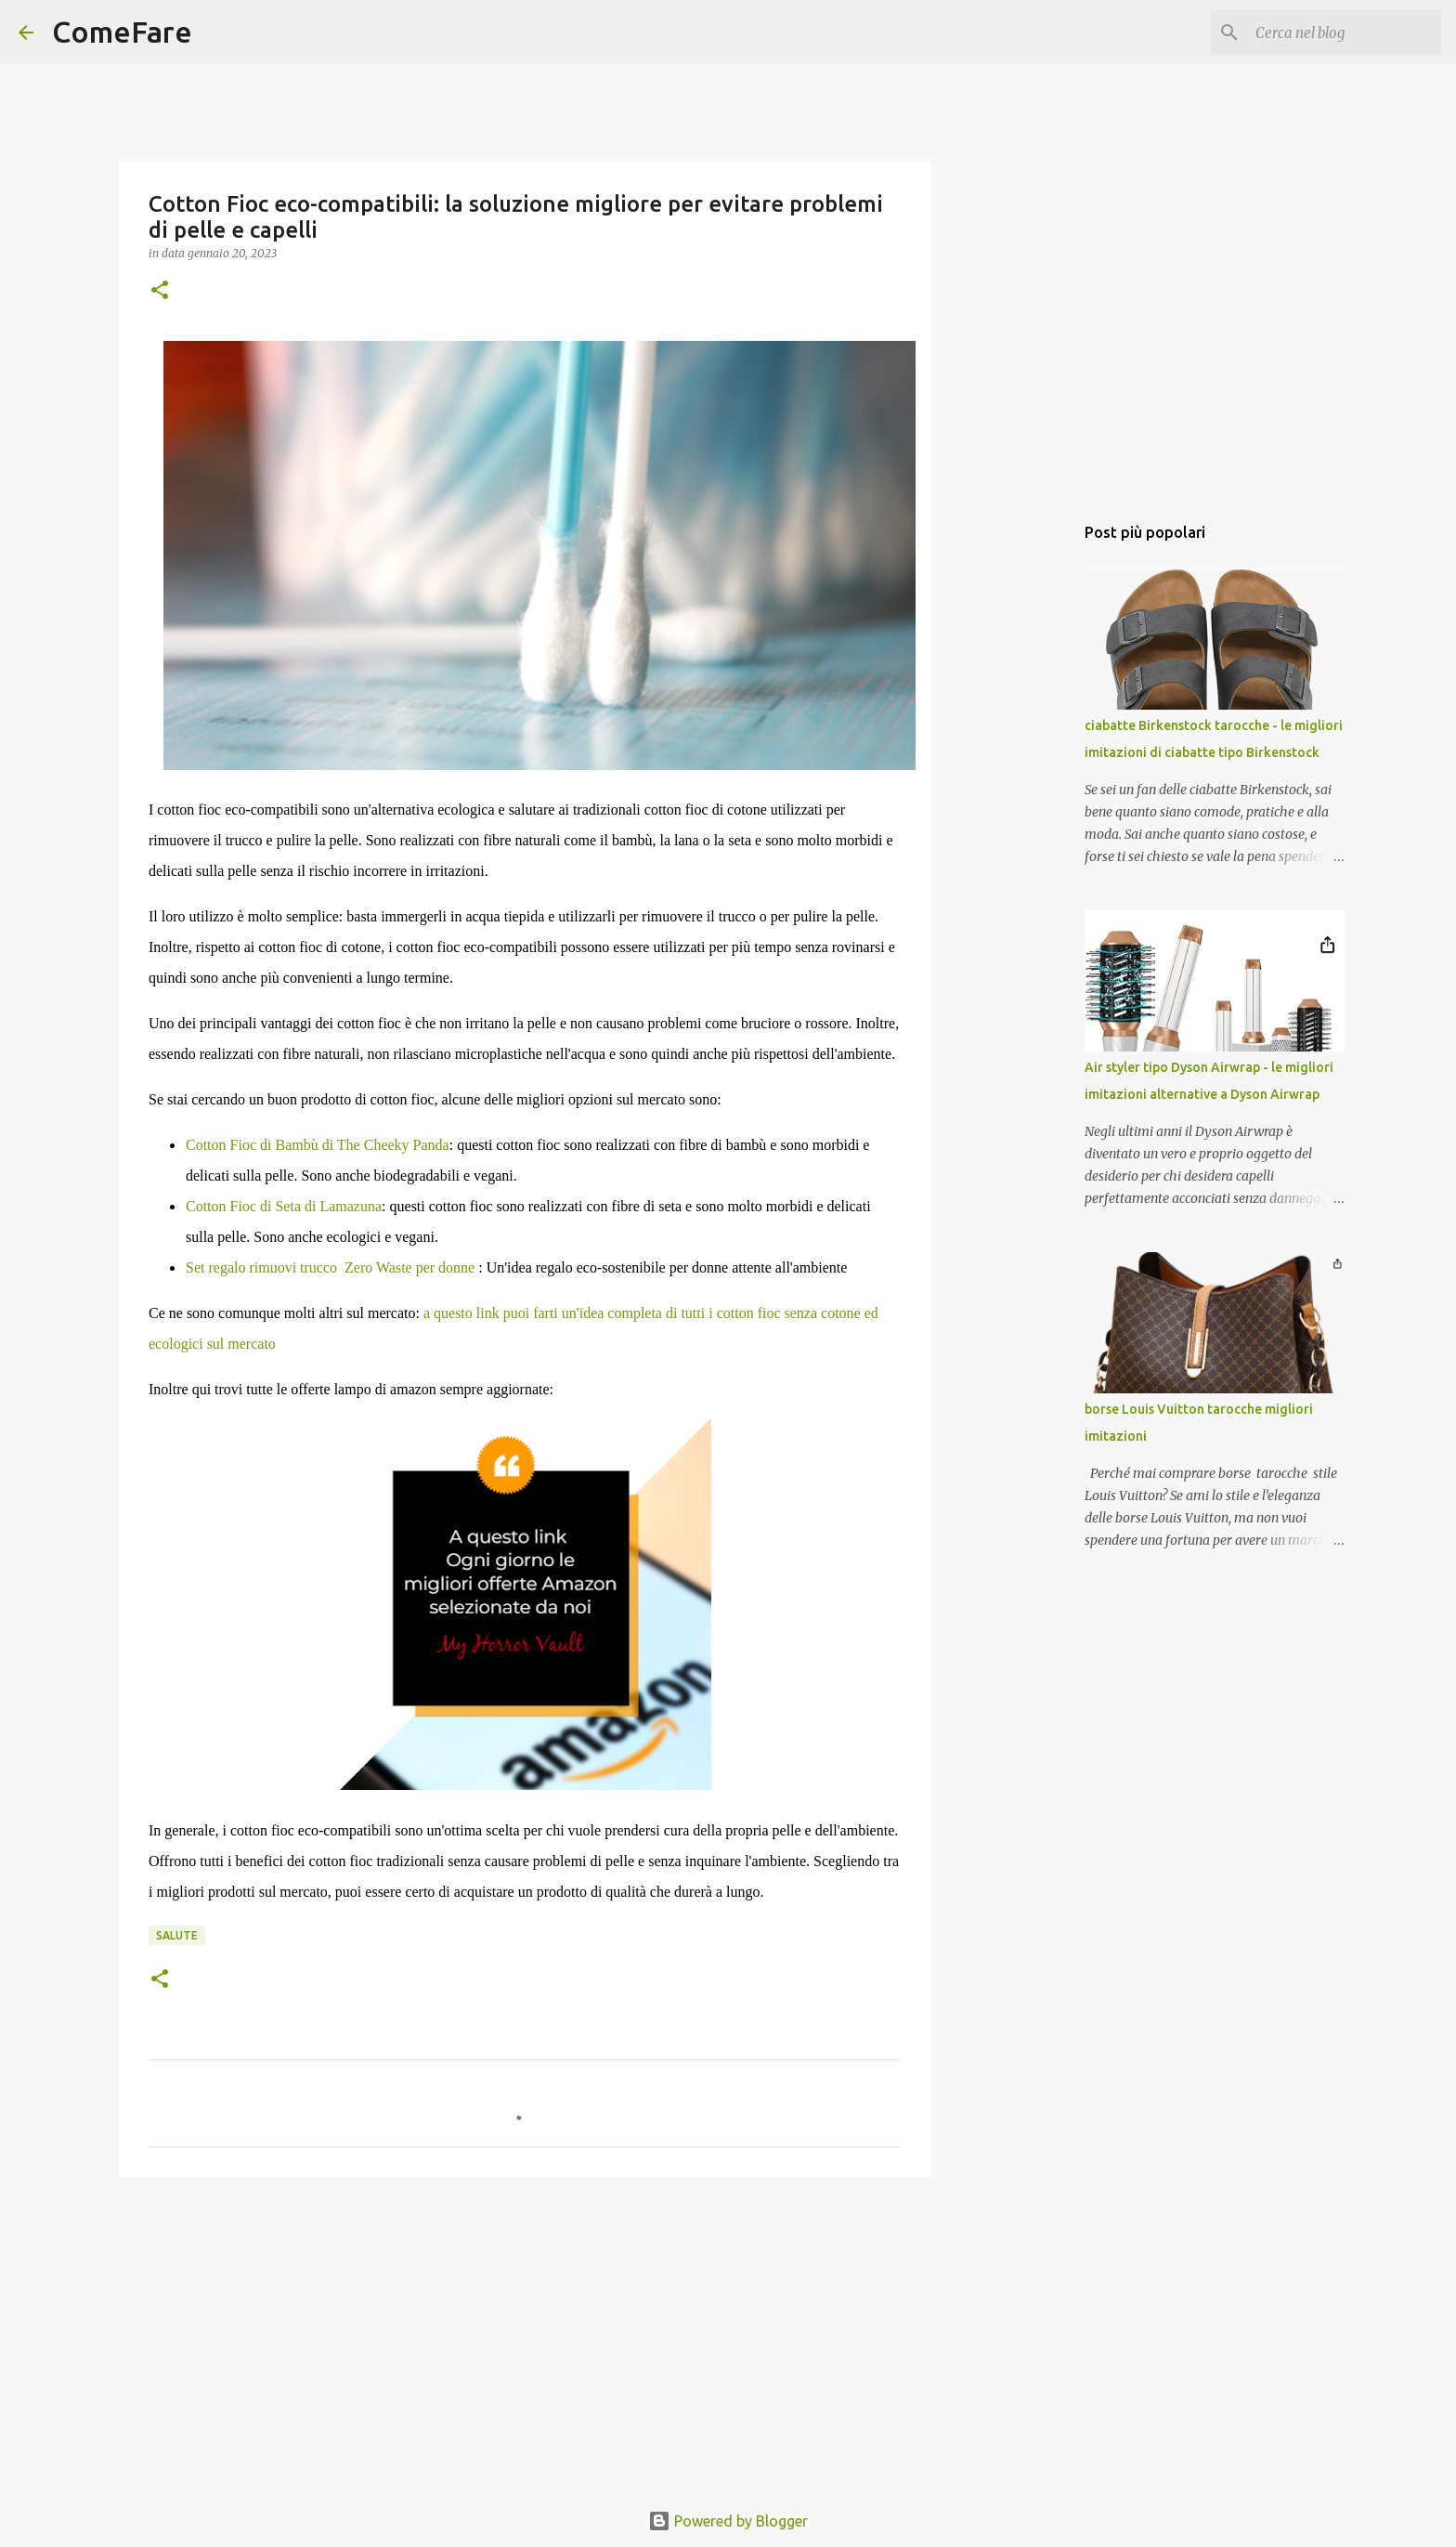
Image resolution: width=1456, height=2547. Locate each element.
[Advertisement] (524, 2335)
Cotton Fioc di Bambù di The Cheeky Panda (317, 1145)
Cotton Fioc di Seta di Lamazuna (284, 1206)
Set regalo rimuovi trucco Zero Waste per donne (330, 1267)
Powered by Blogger (728, 2521)
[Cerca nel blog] (1343, 32)
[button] (160, 291)
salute (177, 1935)
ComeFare (122, 31)
